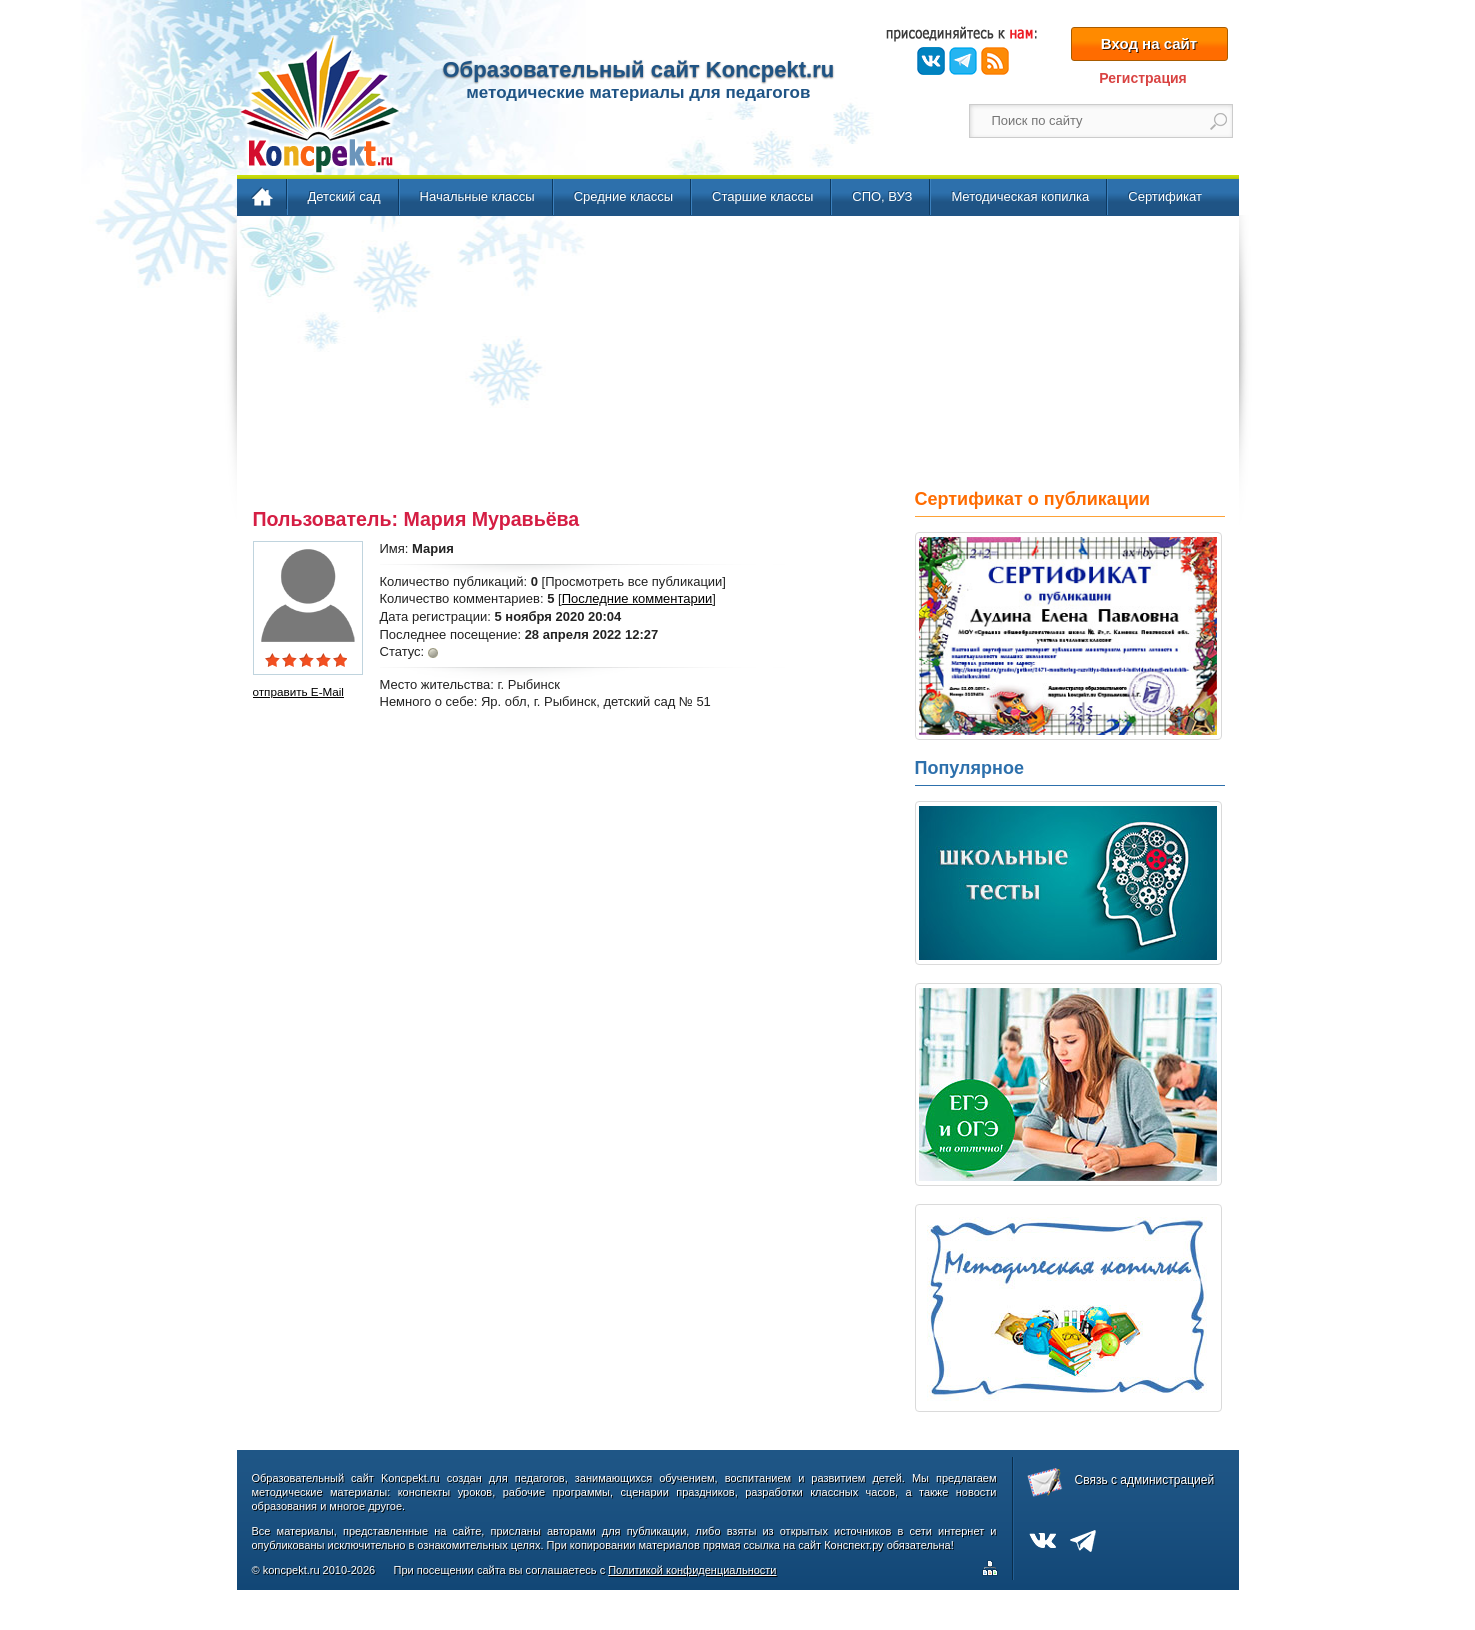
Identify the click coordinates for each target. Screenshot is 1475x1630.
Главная (263, 198)
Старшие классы (762, 196)
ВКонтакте (931, 61)
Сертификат (1165, 196)
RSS (995, 61)
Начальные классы (477, 196)
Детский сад (344, 196)
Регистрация (1143, 78)
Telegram (963, 61)
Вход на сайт (1149, 43)
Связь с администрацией (1145, 1480)
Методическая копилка (1020, 196)
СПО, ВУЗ (882, 196)
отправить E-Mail (298, 691)
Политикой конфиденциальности (692, 1570)
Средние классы (623, 196)
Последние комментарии (637, 598)
